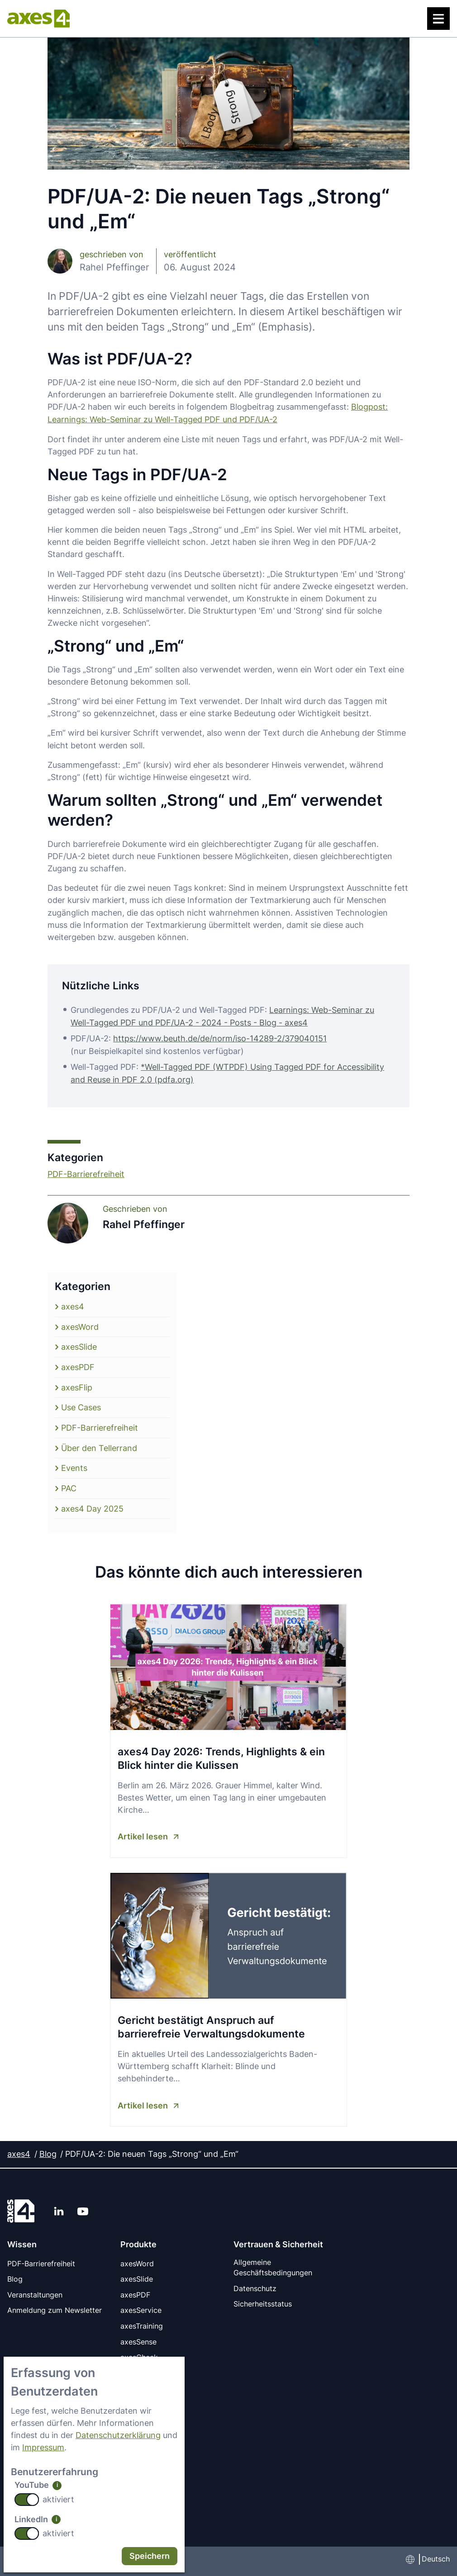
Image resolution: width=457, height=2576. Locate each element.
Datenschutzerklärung (118, 2435)
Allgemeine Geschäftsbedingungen (272, 2263)
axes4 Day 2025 (92, 1504)
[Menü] (438, 18)
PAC (68, 1484)
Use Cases (81, 1404)
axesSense (138, 2335)
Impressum (43, 2448)
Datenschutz (254, 2283)
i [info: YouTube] (57, 2484)
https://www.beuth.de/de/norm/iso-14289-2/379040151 (220, 1037)
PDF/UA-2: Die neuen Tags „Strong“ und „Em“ (151, 2149)
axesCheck (139, 2350)
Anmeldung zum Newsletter (54, 2304)
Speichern (149, 2556)
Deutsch (436, 2551)
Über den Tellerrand (99, 1444)
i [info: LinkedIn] (56, 2519)
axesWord (80, 1324)
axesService (141, 2304)
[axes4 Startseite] (38, 18)
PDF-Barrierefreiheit (86, 1172)
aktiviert (58, 2499)
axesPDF (78, 1364)
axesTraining (141, 2320)
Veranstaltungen (34, 2289)
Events (74, 1464)
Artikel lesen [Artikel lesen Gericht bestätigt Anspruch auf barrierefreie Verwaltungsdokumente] (143, 2100)
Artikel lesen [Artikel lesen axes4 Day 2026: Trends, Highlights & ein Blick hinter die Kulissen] (143, 1832)
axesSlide (79, 1344)
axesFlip (76, 1384)
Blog (48, 2149)
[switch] (26, 2499)
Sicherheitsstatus (262, 2299)
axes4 (72, 1304)
